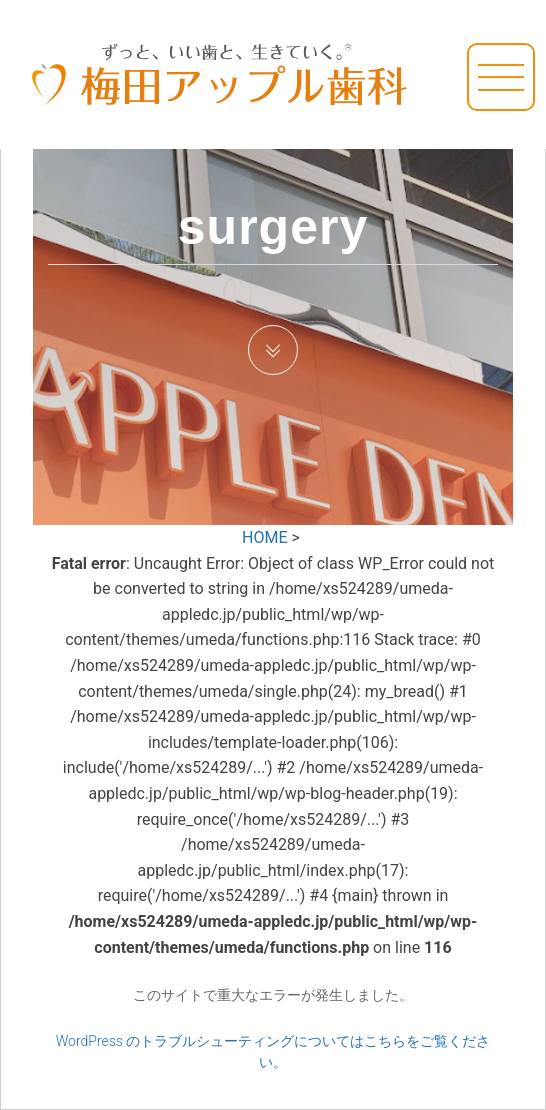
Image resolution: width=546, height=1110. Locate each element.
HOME (264, 537)
